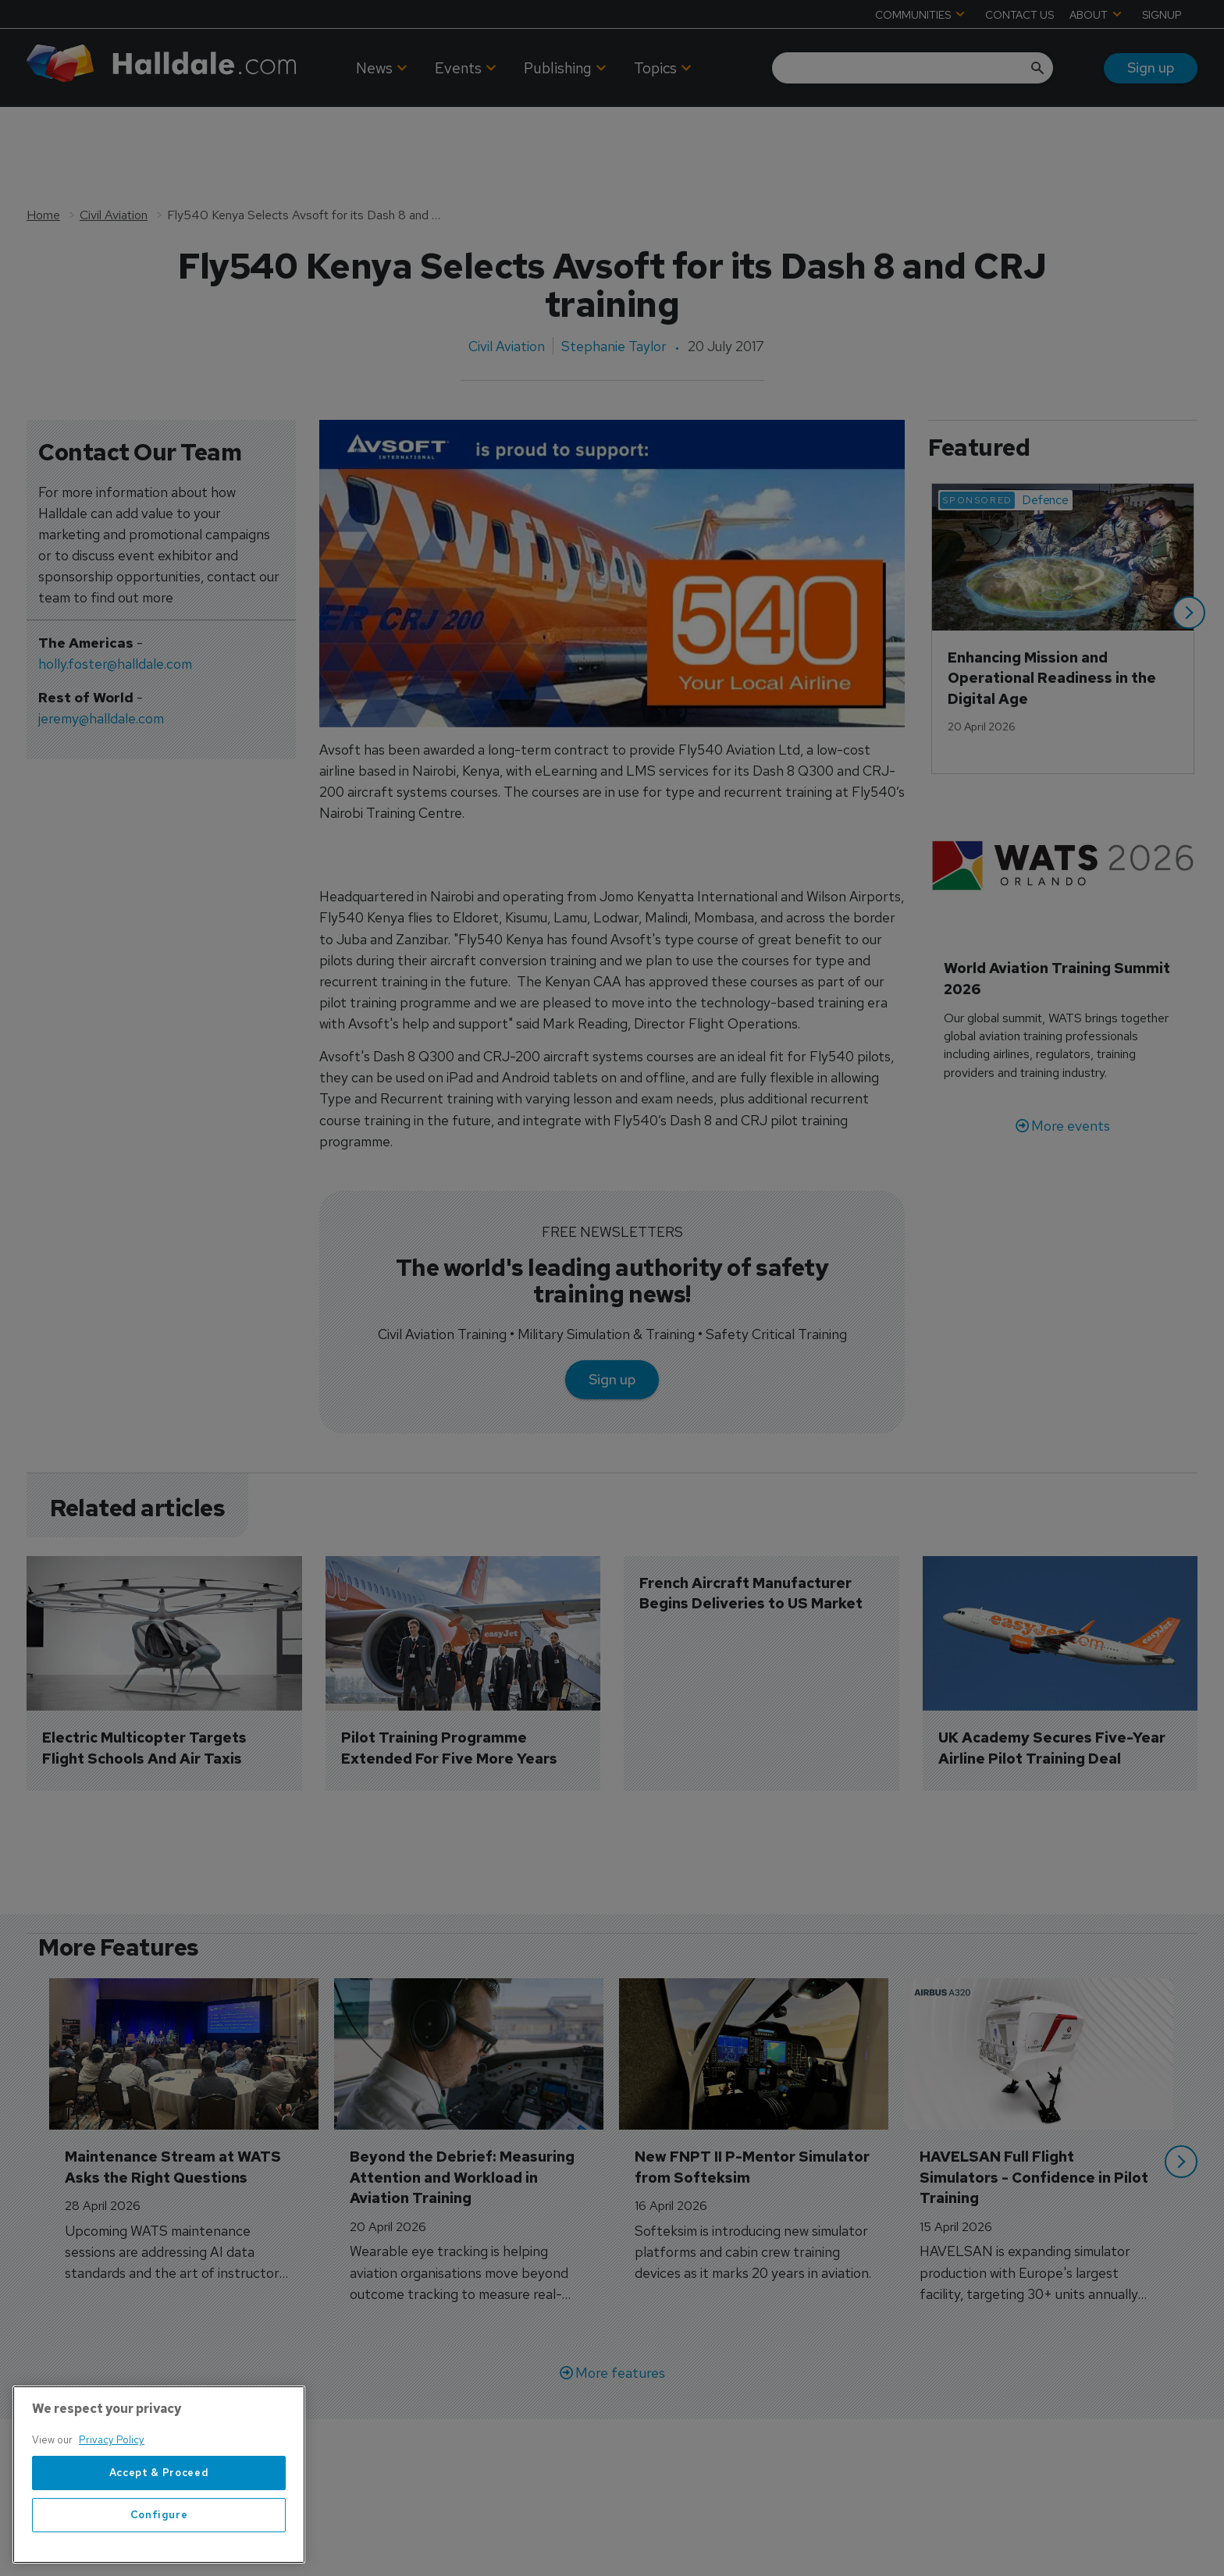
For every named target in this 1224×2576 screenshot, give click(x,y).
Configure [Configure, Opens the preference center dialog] (159, 2514)
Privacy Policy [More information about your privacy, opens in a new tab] (111, 2439)
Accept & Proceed (159, 2472)
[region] (158, 2475)
